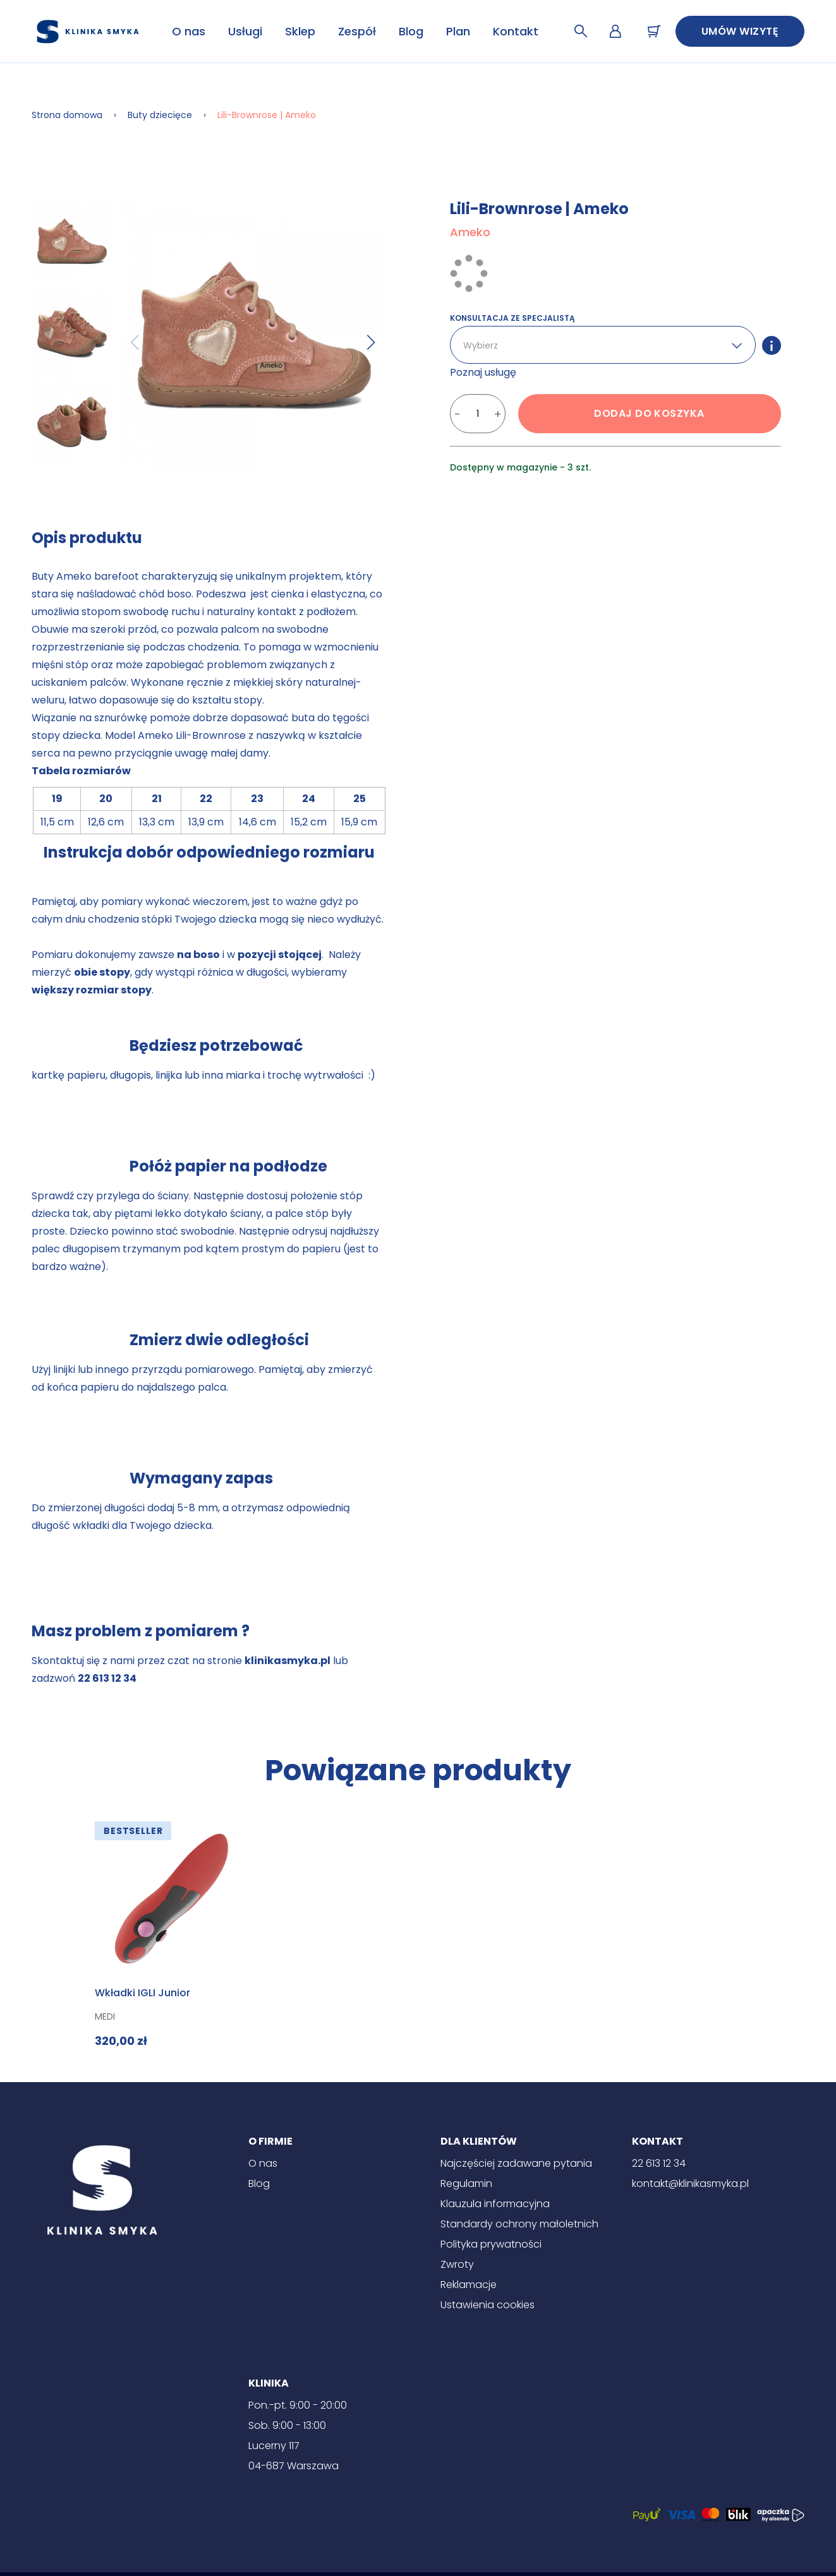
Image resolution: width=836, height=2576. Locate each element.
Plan (458, 31)
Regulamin (466, 2183)
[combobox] (464, 346)
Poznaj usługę (483, 372)
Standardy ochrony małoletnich (519, 2224)
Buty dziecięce (160, 115)
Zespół (357, 31)
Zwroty (457, 2264)
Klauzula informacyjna (495, 2203)
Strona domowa (67, 115)
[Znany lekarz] (456, 2554)
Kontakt (515, 31)
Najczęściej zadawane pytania (516, 2163)
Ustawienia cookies (487, 2304)
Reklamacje (468, 2284)
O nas (188, 31)
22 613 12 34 (659, 2163)
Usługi (245, 31)
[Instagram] (418, 2554)
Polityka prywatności (491, 2244)
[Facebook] (380, 2554)
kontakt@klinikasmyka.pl (690, 2183)
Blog (411, 31)
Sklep (300, 31)
